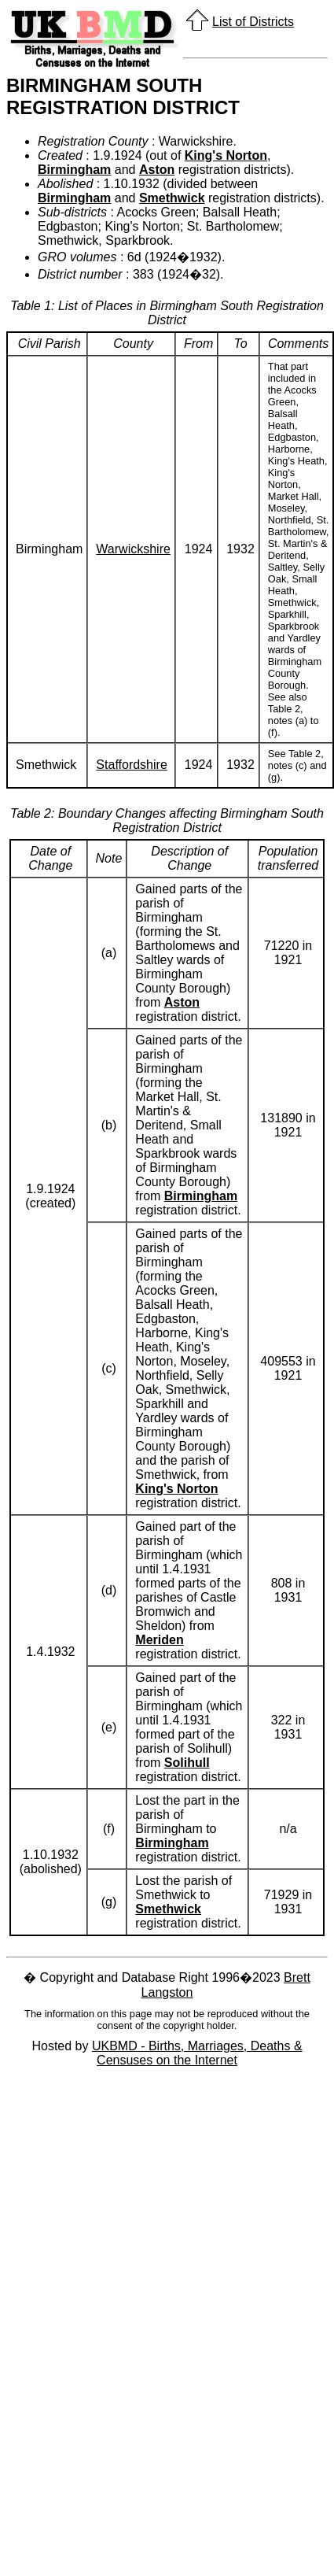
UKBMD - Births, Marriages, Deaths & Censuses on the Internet (197, 2053)
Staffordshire (131, 764)
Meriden (159, 1639)
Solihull (187, 1762)
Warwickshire (133, 549)
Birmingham (74, 169)
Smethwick (172, 198)
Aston (156, 169)
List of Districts (253, 21)
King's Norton (226, 155)
